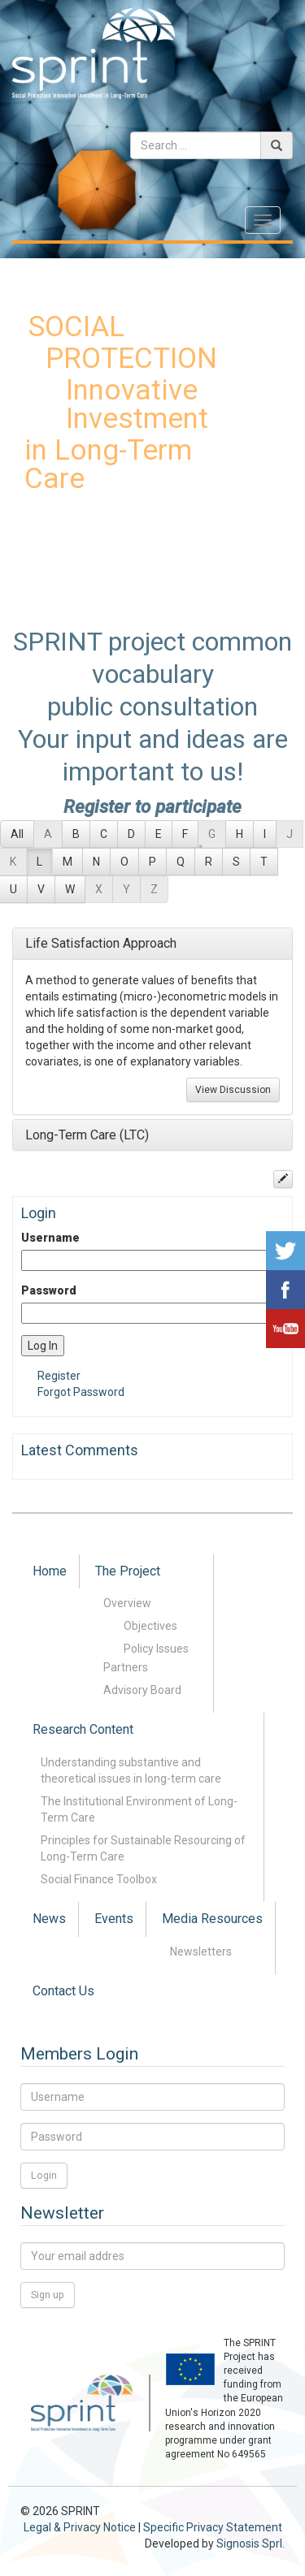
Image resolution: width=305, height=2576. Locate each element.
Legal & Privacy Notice (80, 2527)
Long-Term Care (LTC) (87, 1135)
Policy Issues (156, 1648)
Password (48, 1290)
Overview (127, 1603)
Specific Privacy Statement (212, 2527)
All (17, 834)
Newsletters (201, 1951)
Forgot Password (80, 1391)
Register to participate (152, 806)
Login (44, 2175)
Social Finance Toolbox (99, 1879)
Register (59, 1375)
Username (50, 1237)
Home (50, 1571)
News (49, 1918)
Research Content (83, 1729)
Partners (125, 1667)
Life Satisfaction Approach (100, 943)
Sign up (47, 2295)
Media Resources (212, 1918)
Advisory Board (142, 1689)
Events (113, 1918)
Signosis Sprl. (250, 2543)
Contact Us (63, 1991)
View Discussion (233, 1090)
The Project (127, 1571)
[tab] (152, 943)
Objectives (150, 1625)
